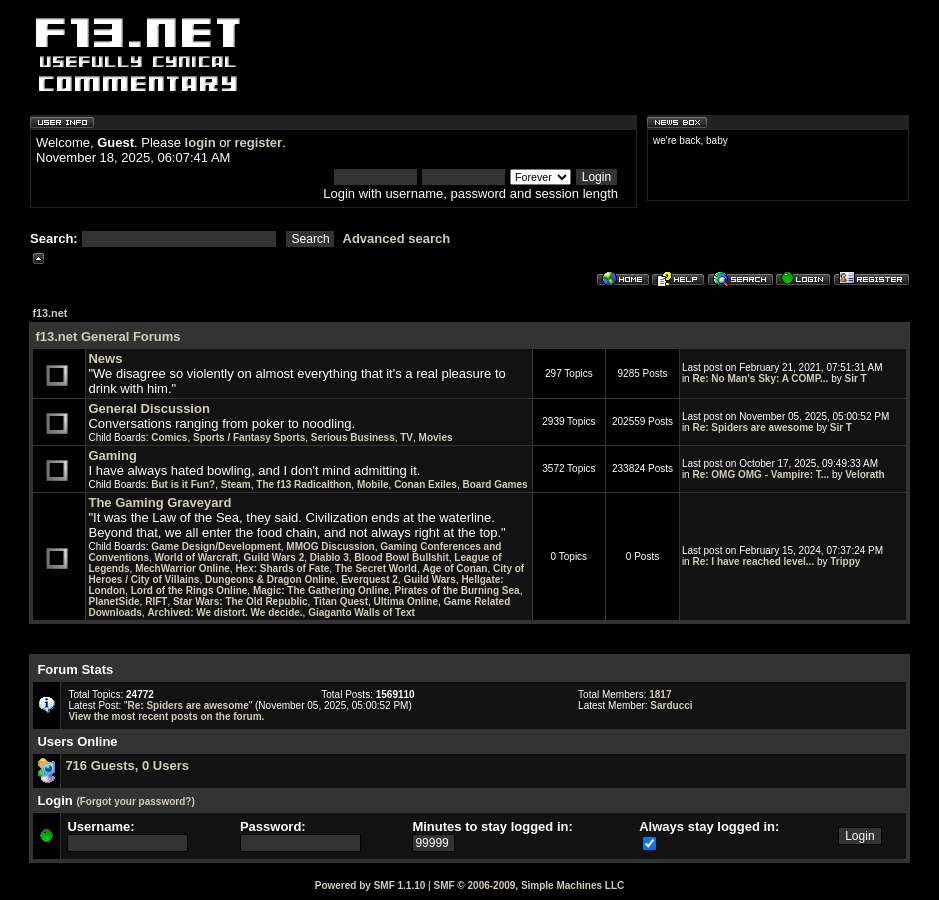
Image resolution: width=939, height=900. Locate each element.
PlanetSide (113, 601)
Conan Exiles (425, 484)
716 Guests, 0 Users (127, 765)
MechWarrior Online (182, 568)
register (258, 142)
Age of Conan (454, 568)
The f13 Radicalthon (303, 484)
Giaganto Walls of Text (361, 612)
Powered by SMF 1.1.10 (370, 885)
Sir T (856, 378)
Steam (236, 484)
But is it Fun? (183, 484)
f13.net (49, 313)
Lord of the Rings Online (189, 590)
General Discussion (148, 408)
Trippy (845, 561)
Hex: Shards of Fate (282, 568)
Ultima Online (406, 601)
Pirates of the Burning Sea (457, 590)
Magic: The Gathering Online (321, 590)
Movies (436, 437)
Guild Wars (429, 579)
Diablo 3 (329, 557)
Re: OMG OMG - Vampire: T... (760, 474)
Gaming (112, 455)
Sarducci (671, 705)
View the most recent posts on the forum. (166, 716)
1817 (660, 694)
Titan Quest (340, 601)
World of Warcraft (196, 557)
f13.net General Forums (107, 336)
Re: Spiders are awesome (752, 427)
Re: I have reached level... (753, 561)
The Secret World (376, 568)
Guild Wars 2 (274, 557)
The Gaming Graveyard (159, 502)
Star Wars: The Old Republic (240, 601)
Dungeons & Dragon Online (270, 579)
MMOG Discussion (330, 546)
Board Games (495, 484)
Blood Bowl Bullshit (401, 557)
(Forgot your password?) (135, 801)
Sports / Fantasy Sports (249, 437)
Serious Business (353, 437)
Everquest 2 (369, 579)
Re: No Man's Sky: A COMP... (760, 378)
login (200, 142)
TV (406, 437)
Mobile (373, 484)
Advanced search (397, 238)
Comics (169, 437)
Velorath (864, 474)
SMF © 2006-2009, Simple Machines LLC (528, 885)
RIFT (156, 601)
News (105, 358)
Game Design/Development (215, 546)
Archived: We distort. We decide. (224, 612)
